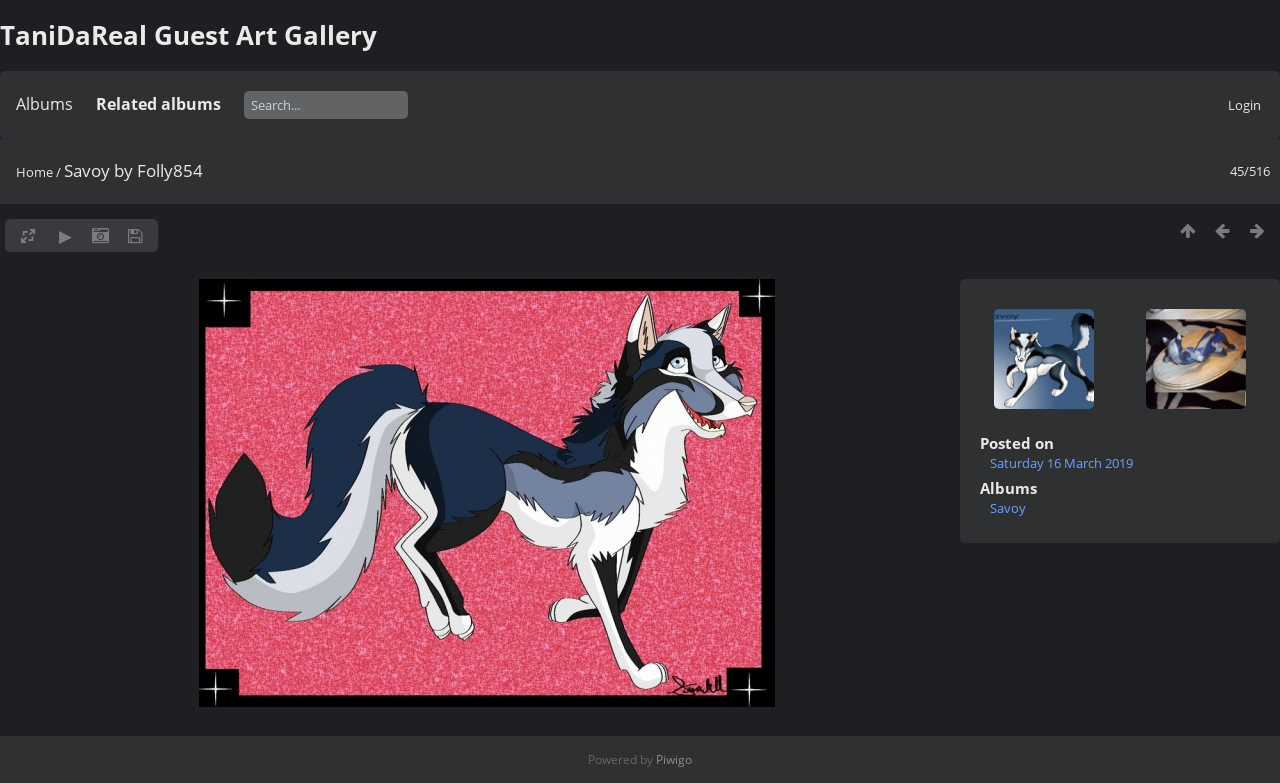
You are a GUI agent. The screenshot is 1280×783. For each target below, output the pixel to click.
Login (1244, 105)
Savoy (1008, 508)
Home (34, 172)
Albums (44, 104)
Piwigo (674, 759)
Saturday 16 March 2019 (1061, 463)
